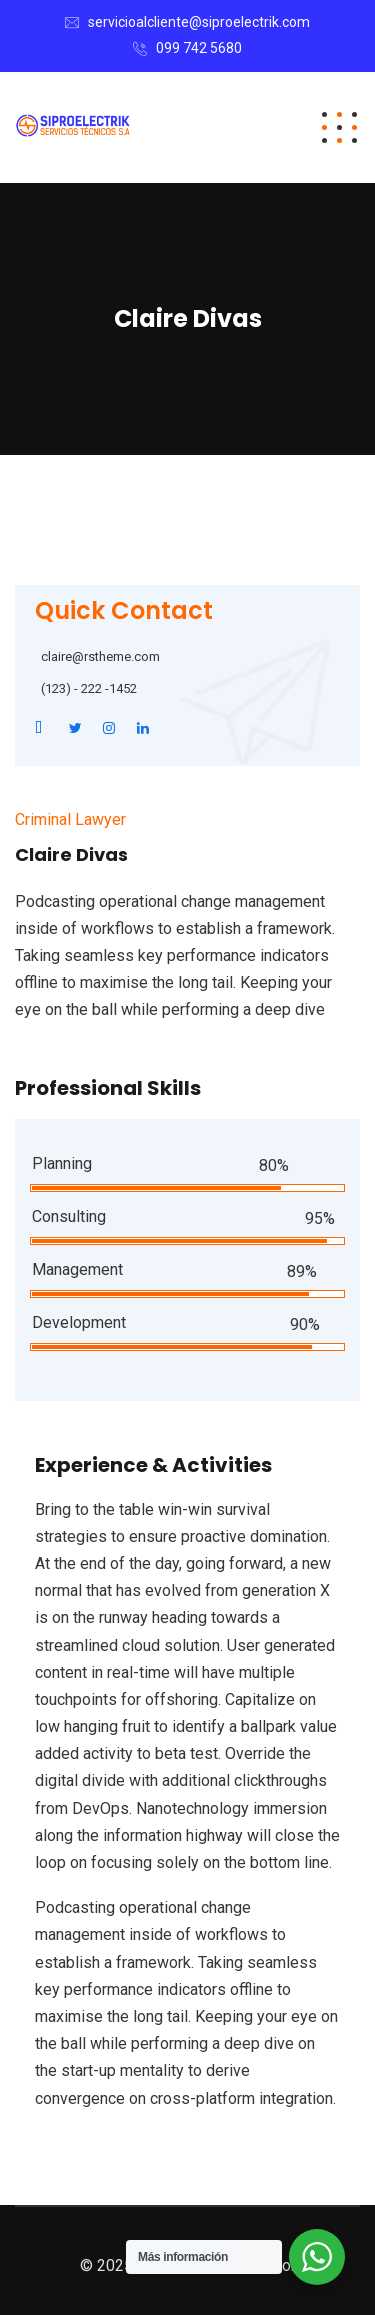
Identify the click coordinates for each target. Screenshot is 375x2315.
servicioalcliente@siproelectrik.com (199, 22)
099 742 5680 (199, 48)
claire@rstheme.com (100, 656)
